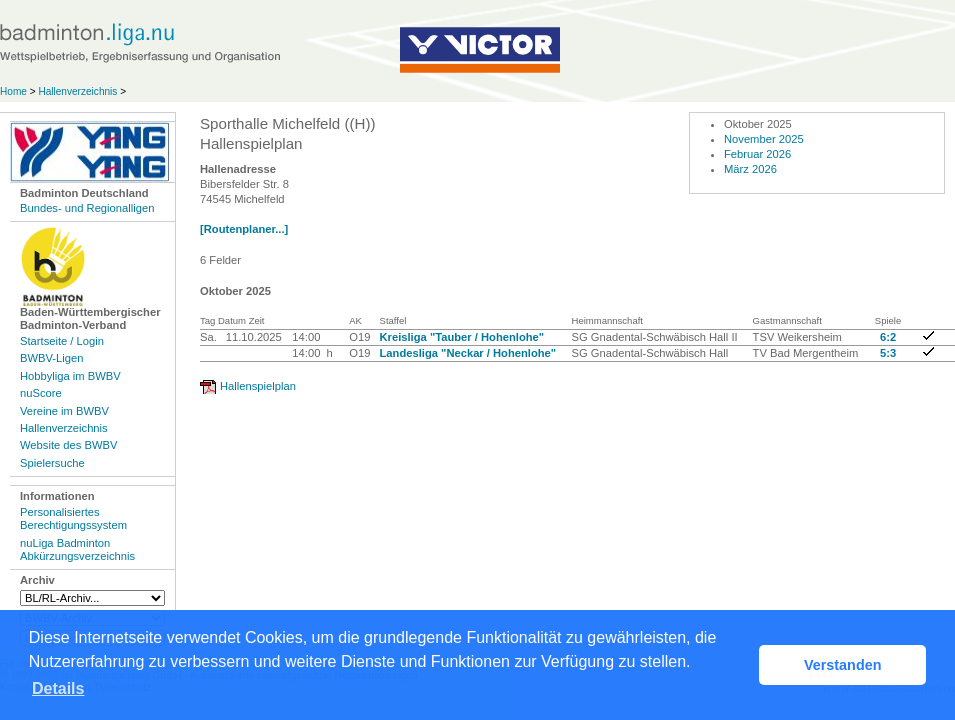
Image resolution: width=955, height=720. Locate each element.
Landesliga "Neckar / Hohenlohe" (468, 353)
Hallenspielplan (258, 386)
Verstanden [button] (843, 665)
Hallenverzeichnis (77, 91)
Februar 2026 (757, 154)
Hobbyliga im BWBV (70, 376)
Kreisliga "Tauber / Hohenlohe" (462, 337)
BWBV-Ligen (51, 358)
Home (13, 91)
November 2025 (764, 139)
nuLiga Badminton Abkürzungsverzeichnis (77, 549)
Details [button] (58, 688)
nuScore (41, 393)
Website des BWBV (68, 445)
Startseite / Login (62, 341)
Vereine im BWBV (64, 411)
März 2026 (750, 169)
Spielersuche (52, 463)
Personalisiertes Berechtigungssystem (73, 518)
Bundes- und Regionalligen (87, 208)
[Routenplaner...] (244, 229)
